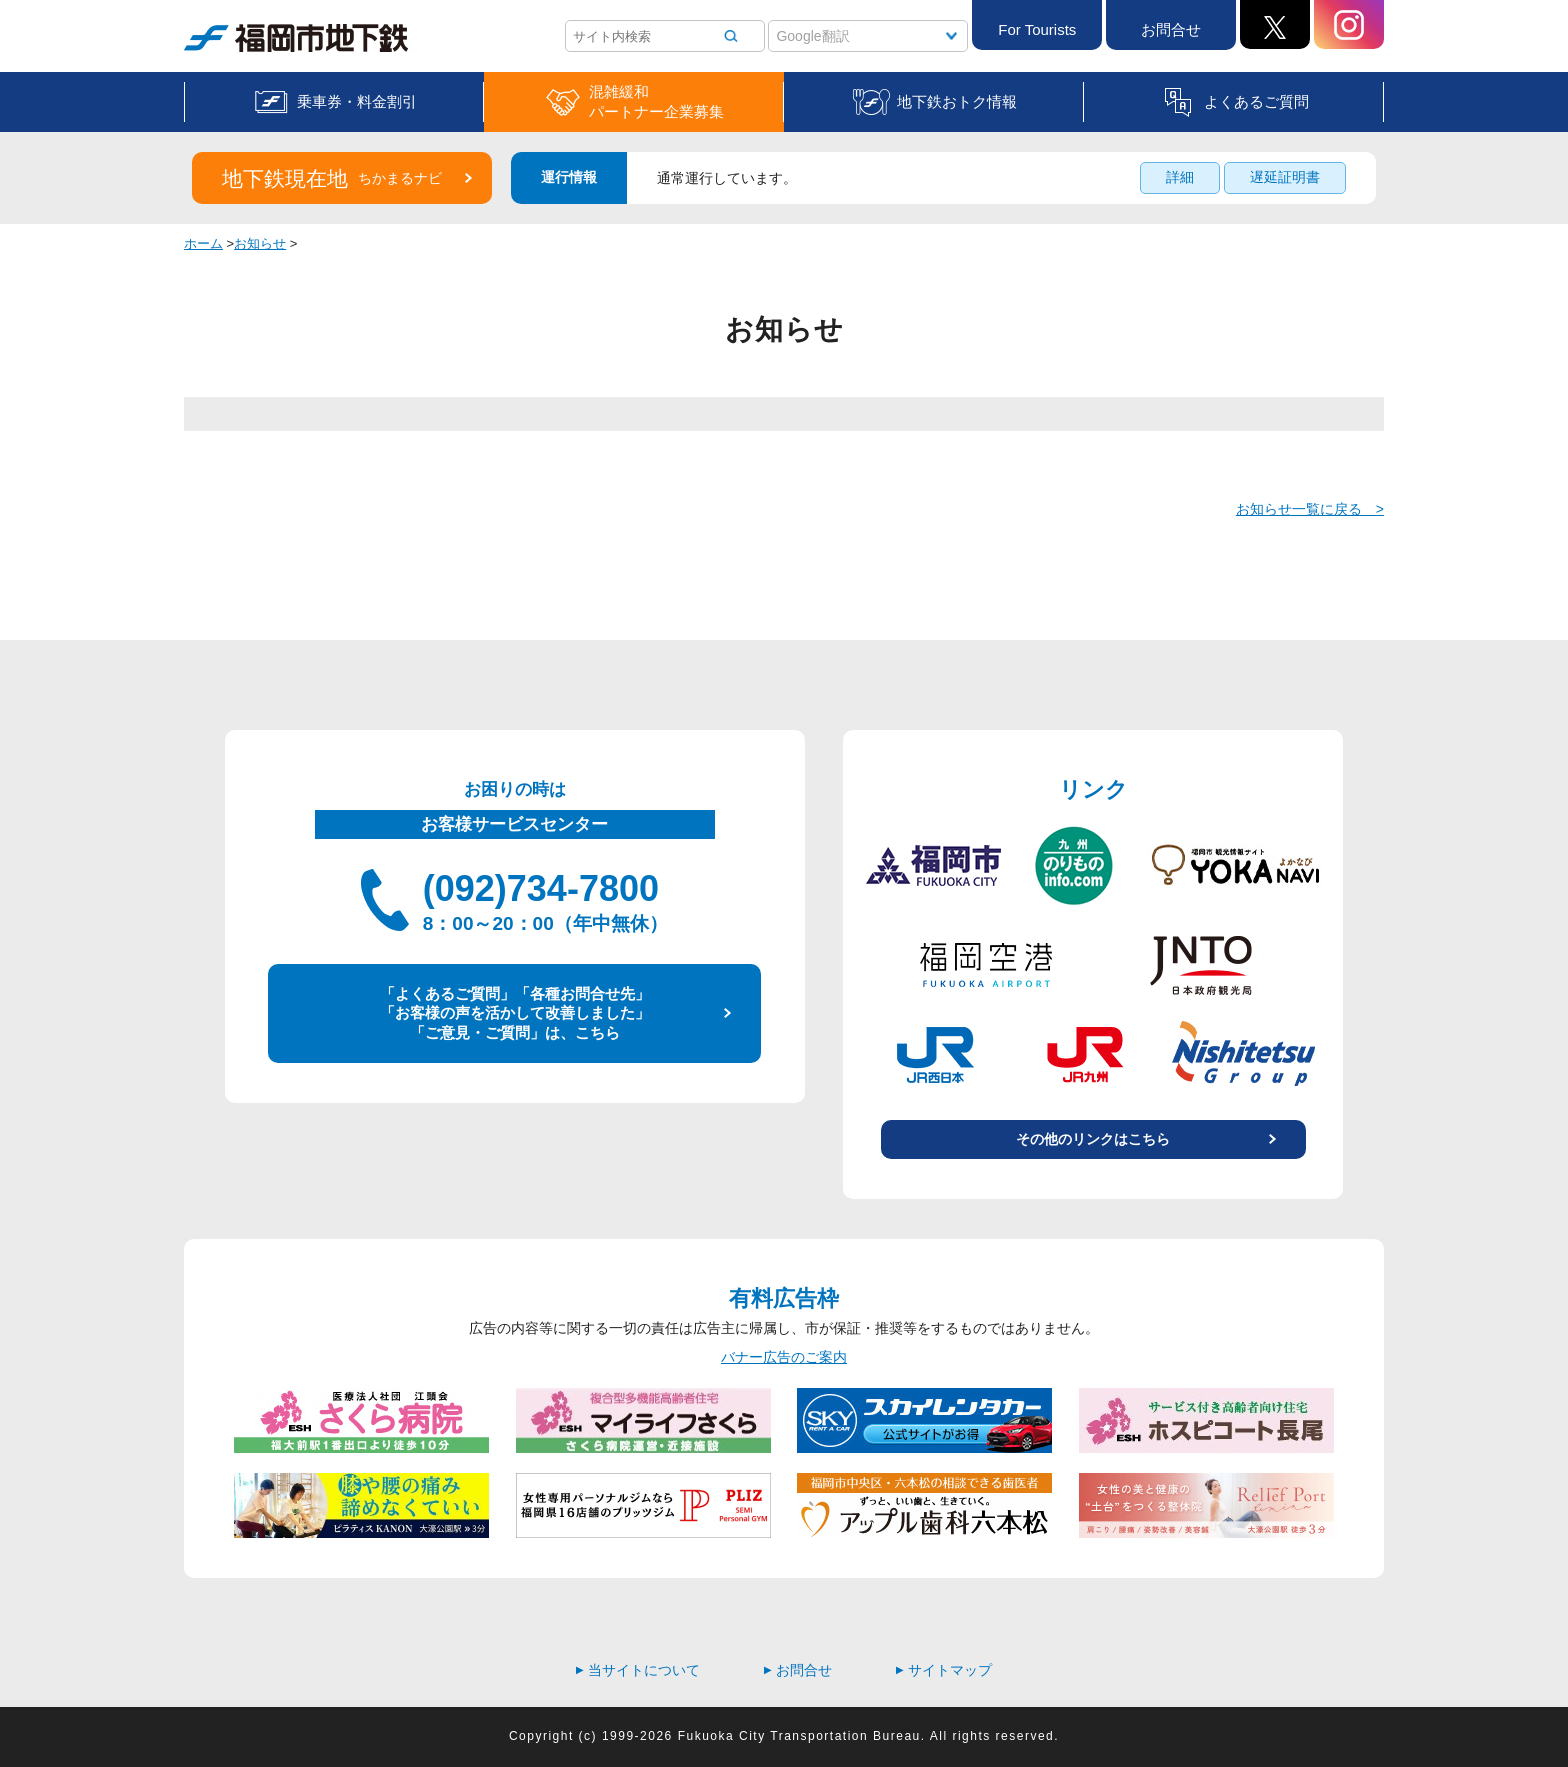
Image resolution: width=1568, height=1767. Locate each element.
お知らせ (260, 243)
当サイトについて (638, 1670)
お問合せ (1171, 29)
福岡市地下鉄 (296, 38)
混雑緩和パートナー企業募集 (656, 101)
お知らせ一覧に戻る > (1310, 509)
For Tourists (1037, 29)
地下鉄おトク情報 (957, 101)
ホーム (203, 243)
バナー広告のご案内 (784, 1357)
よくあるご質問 (1256, 101)
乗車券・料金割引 (357, 101)
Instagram (1349, 24)
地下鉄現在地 (332, 178)
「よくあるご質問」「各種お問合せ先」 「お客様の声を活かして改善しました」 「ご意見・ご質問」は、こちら (515, 1013)
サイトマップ (944, 1670)
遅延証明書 (1285, 177)
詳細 (1180, 177)
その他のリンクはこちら (1093, 1139)
